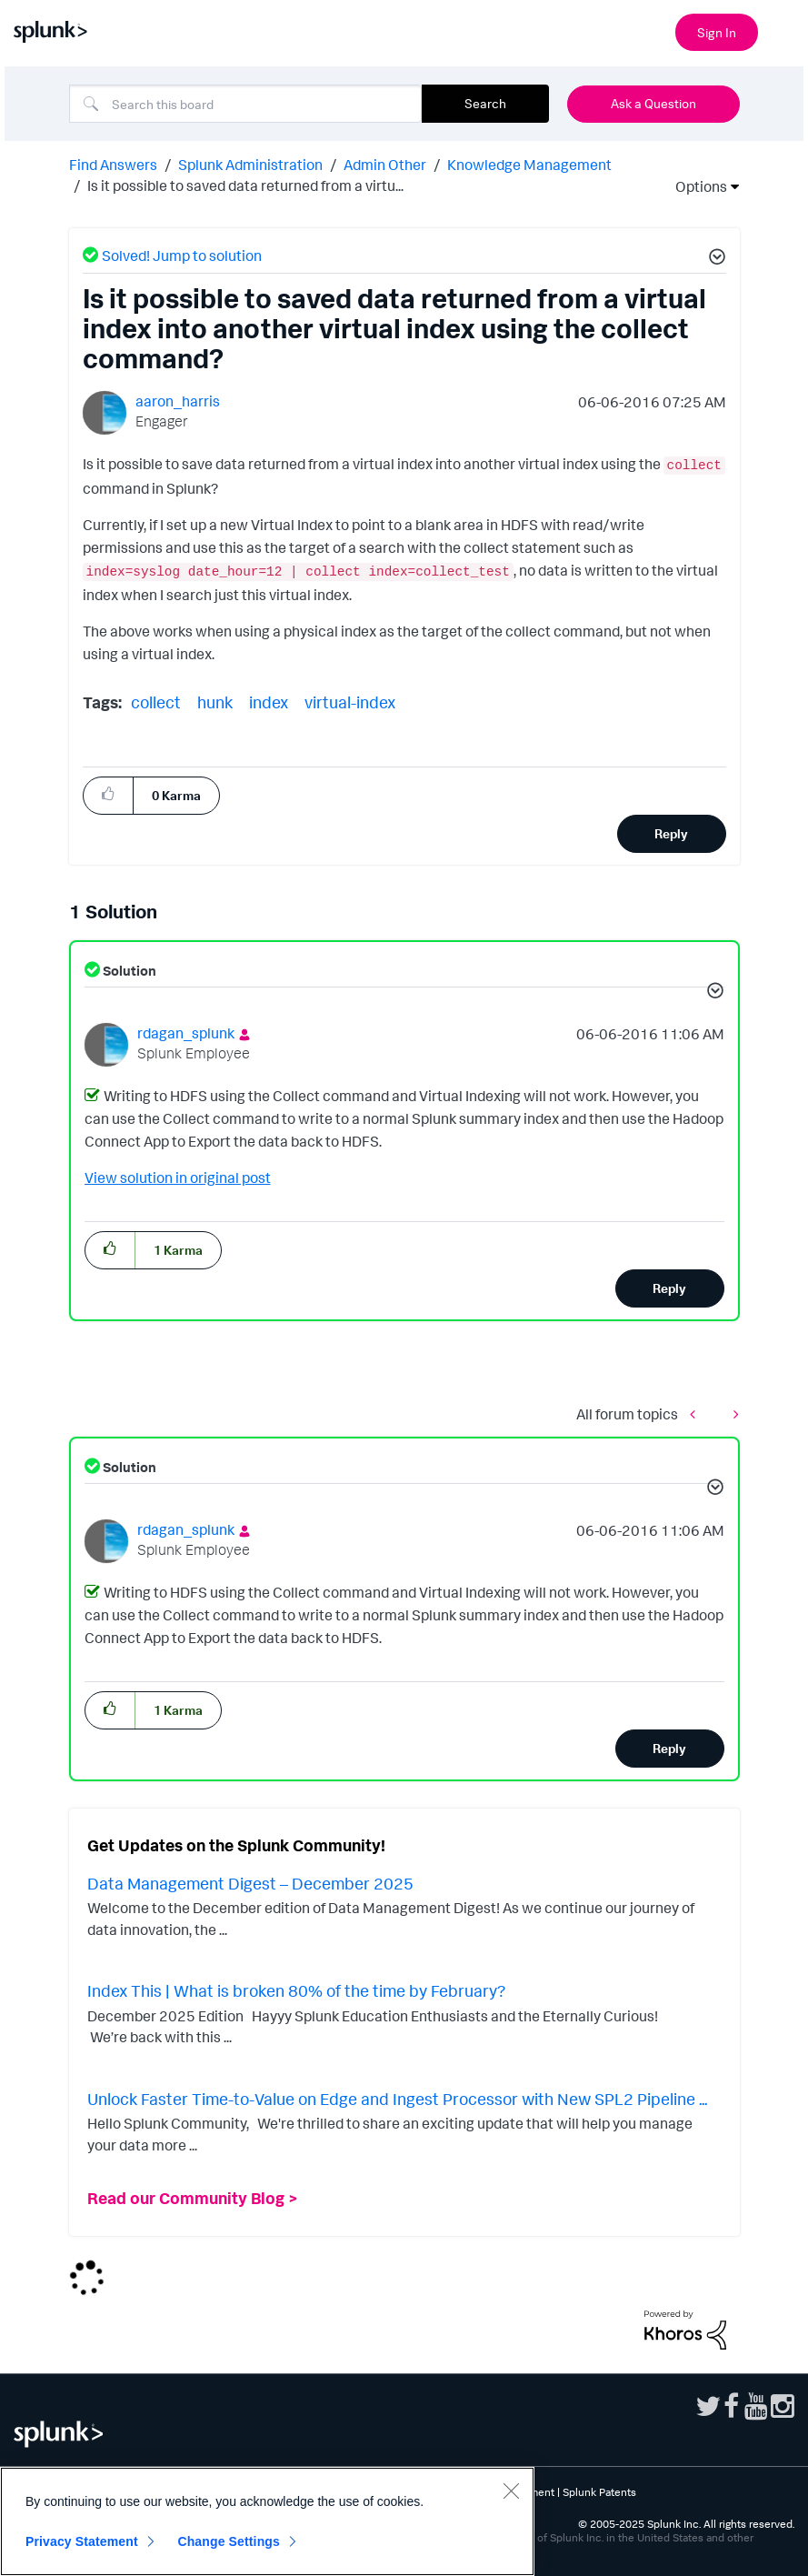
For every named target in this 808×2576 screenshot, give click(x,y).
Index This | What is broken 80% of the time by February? (296, 1990)
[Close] (511, 2490)
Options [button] (695, 186)
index (268, 702)
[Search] (245, 104)
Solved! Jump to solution (182, 255)
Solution (128, 970)
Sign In (716, 32)
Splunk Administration (250, 164)
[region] (267, 2521)
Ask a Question (653, 103)
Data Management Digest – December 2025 (250, 1883)
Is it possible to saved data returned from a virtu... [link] (245, 185)
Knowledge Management (529, 164)
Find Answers (113, 164)
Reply (671, 833)
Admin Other (385, 164)
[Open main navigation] (783, 30)
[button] (714, 259)
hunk (215, 702)
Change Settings (228, 2541)
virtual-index (349, 702)
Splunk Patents (599, 2492)
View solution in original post (178, 1177)
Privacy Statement (81, 2541)
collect (156, 702)
